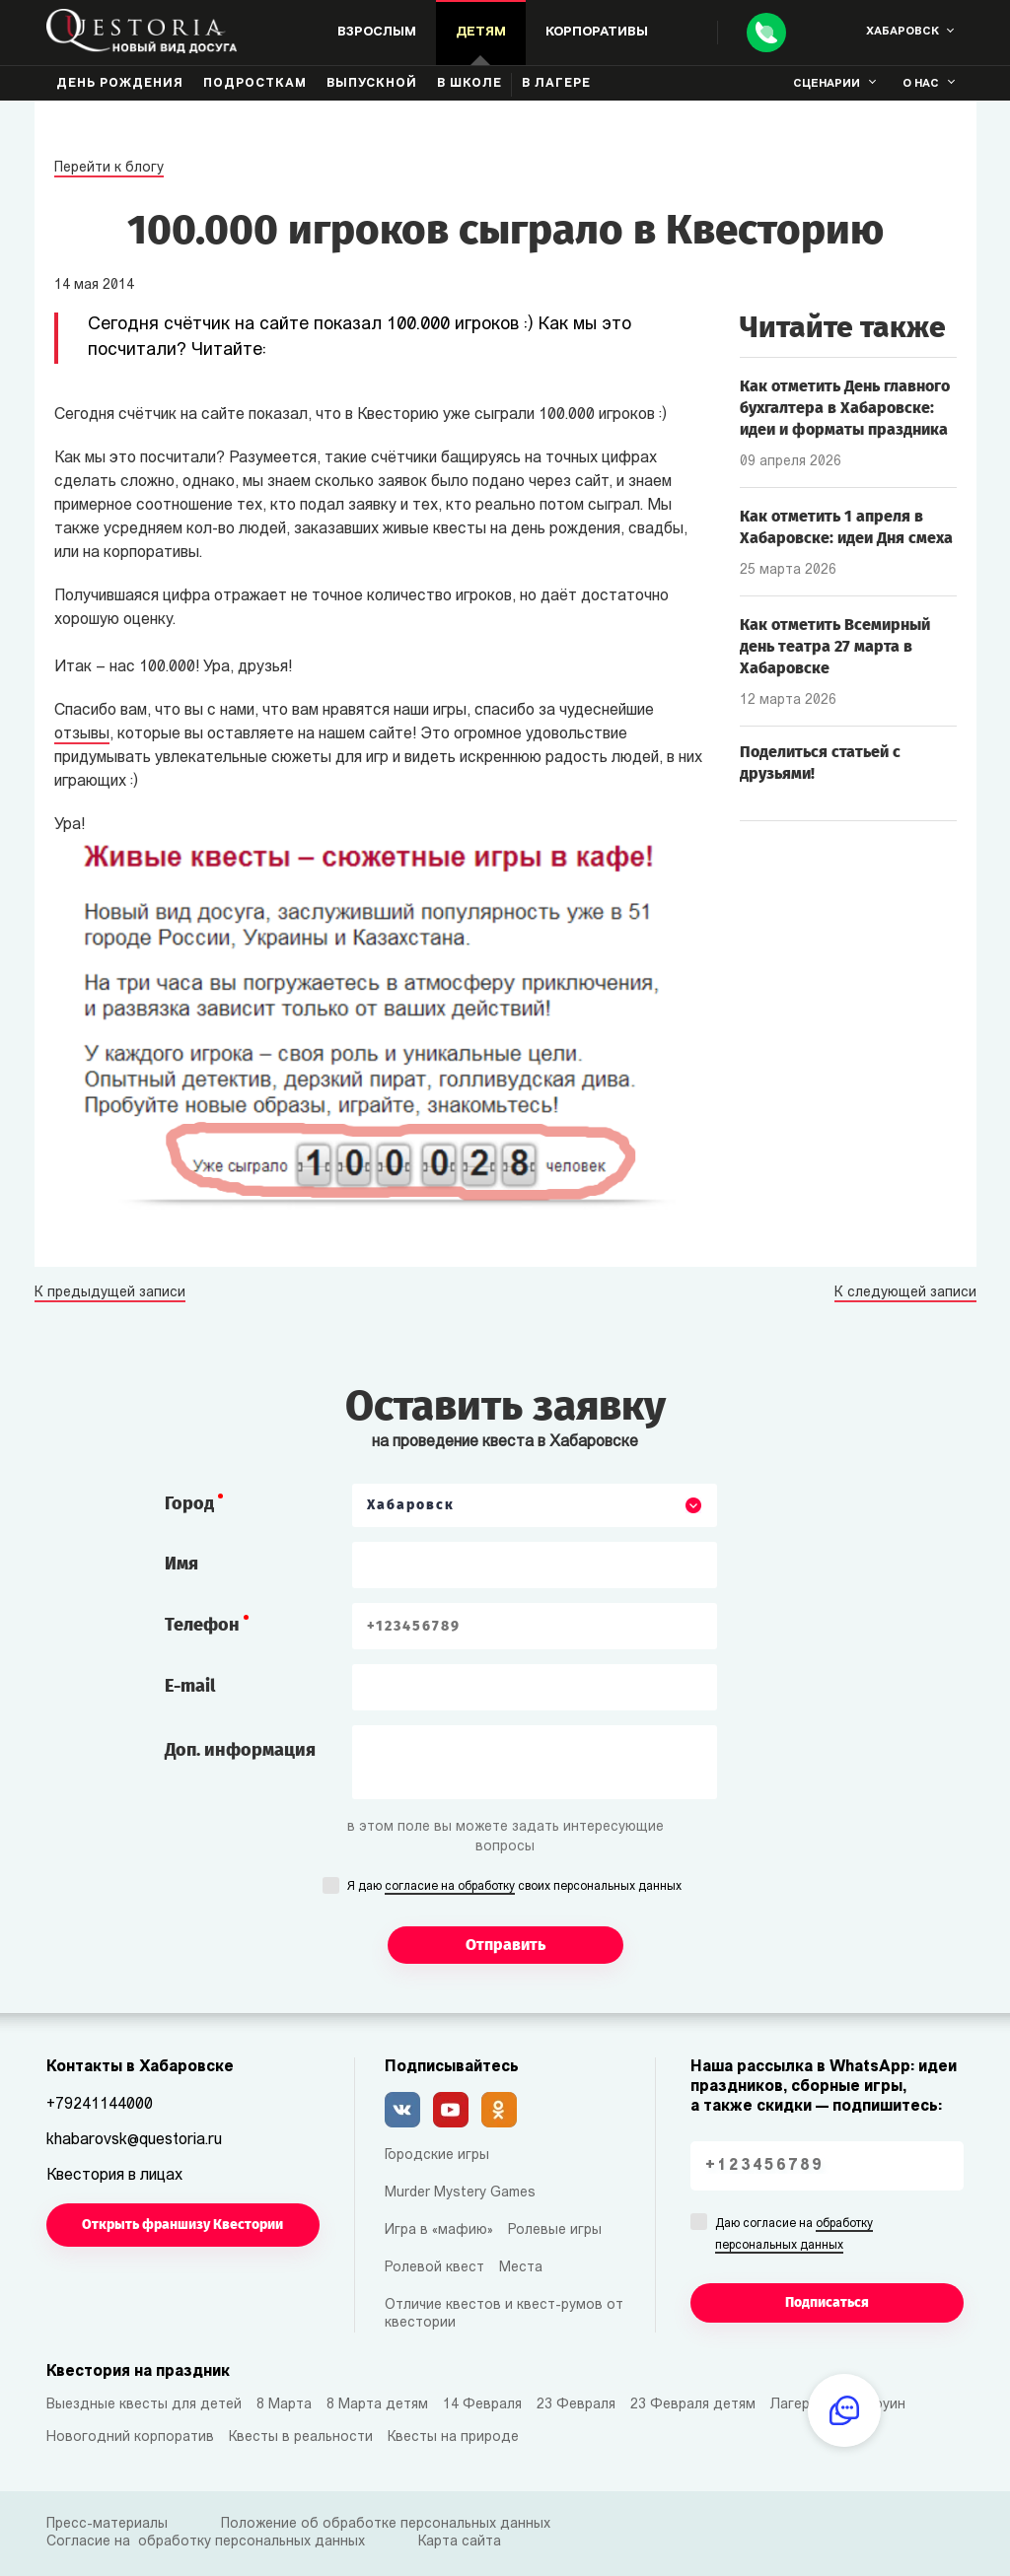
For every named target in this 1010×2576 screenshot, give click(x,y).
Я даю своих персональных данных (514, 1888)
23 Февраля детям (693, 2405)
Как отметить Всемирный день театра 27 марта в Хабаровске (835, 646)
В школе (469, 84)
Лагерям (798, 2405)
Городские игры (437, 2155)
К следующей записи (905, 1293)
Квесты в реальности (301, 2437)
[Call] (766, 32)
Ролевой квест (434, 2268)
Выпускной (371, 84)
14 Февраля (482, 2405)
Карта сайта (459, 2542)
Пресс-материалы (107, 2524)
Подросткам (255, 84)
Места (520, 2268)
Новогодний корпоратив (130, 2437)
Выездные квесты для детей (144, 2405)
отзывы (81, 734)
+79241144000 (99, 2105)
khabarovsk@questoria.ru (134, 2140)
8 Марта (284, 2405)
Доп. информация (240, 1750)
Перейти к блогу (109, 168)
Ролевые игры (555, 2230)
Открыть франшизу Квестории (182, 2224)
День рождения (119, 84)
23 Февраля (576, 2405)
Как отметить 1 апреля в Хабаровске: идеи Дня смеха (846, 527)
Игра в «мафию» (439, 2230)
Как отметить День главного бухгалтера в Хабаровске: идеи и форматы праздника (845, 408)
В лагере (556, 84)
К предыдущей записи (110, 1293)
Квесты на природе (453, 2437)
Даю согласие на (794, 2236)
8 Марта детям (377, 2405)
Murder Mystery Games (460, 2193)
